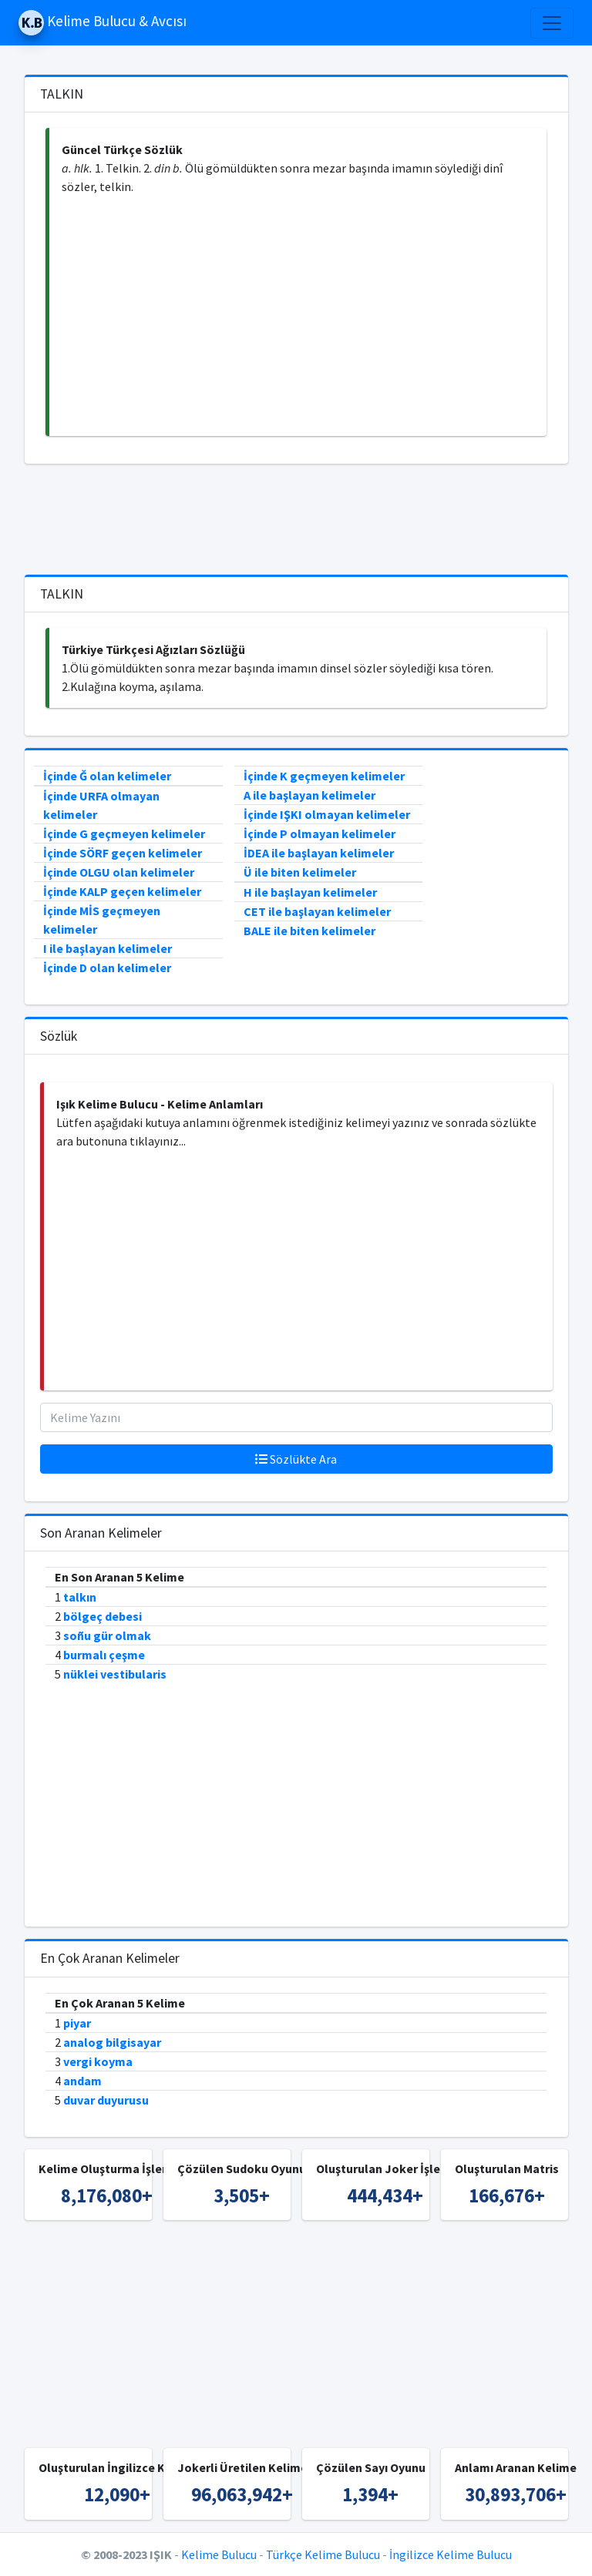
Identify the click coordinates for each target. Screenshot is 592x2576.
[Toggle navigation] (552, 23)
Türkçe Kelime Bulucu (323, 2554)
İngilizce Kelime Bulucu (450, 2554)
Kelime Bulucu (219, 2554)
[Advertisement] (298, 316)
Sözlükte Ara (296, 1459)
